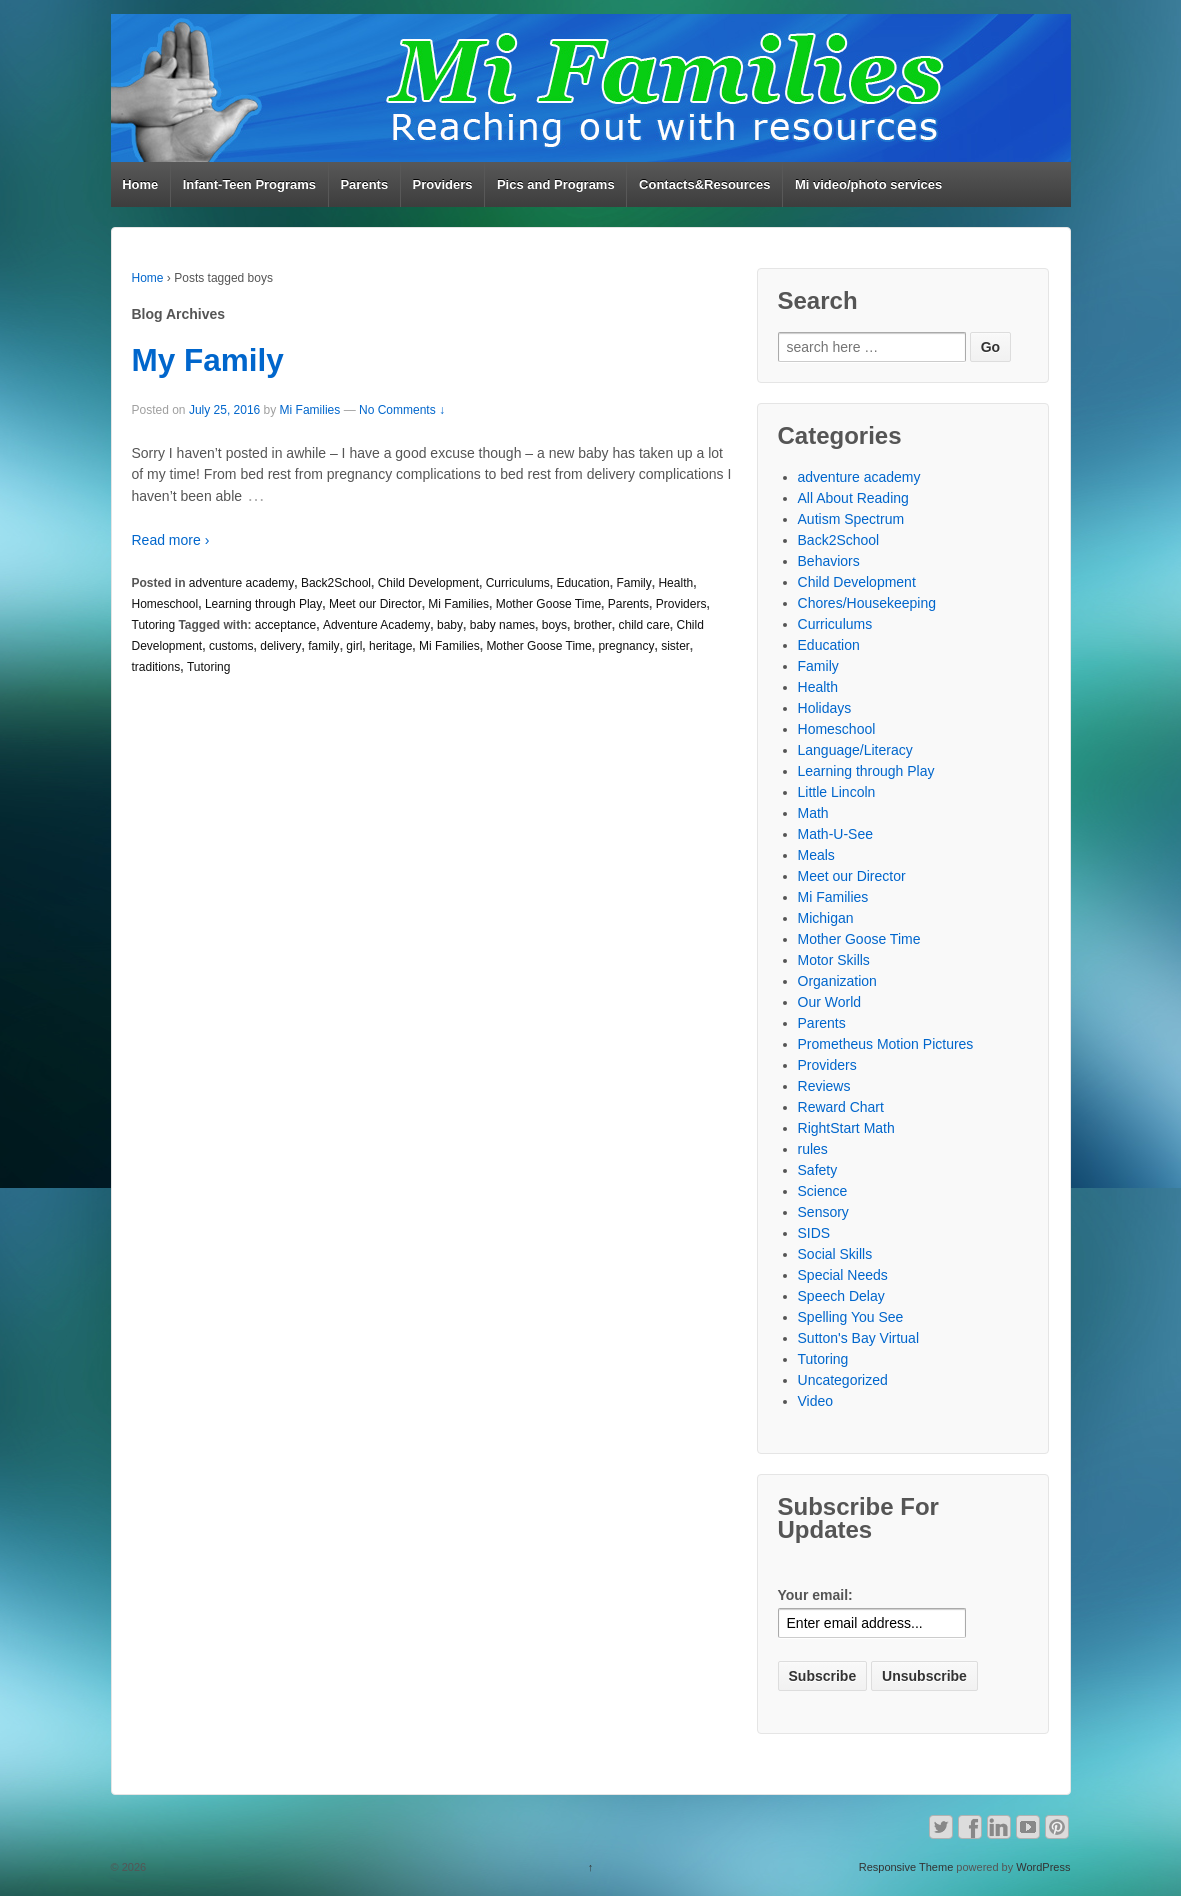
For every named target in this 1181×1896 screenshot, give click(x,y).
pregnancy (626, 646)
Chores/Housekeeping (867, 603)
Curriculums (518, 583)
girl (354, 646)
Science (823, 1191)
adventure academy (241, 583)
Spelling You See (851, 1317)
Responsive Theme (906, 1867)
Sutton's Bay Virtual (858, 1338)
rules (813, 1149)
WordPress (1043, 1867)
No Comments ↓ (402, 410)
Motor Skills (834, 960)
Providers (443, 184)
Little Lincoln (837, 792)
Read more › (171, 540)
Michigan (826, 918)
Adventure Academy (376, 625)
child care (643, 625)
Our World (830, 1002)
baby (450, 625)
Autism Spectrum (851, 519)
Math (813, 813)
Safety (818, 1170)
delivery (280, 646)
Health (675, 583)
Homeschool (165, 604)
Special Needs (843, 1275)
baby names (502, 625)
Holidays (825, 708)
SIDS (814, 1233)
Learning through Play (263, 604)
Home (140, 184)
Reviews (824, 1086)
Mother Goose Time (548, 604)
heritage (390, 646)
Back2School (336, 583)
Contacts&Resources (705, 184)
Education (582, 583)
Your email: (815, 1595)
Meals (816, 855)
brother (593, 625)
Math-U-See (835, 834)
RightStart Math (846, 1128)
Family (633, 583)
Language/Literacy (855, 750)
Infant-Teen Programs (249, 184)
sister (675, 646)
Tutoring (154, 625)
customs (231, 646)
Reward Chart (841, 1107)
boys (554, 625)
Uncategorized (843, 1380)
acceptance (285, 625)
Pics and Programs (556, 184)
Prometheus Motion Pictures (886, 1044)
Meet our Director (375, 604)
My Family (208, 360)
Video (816, 1401)
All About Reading (853, 498)
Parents (364, 184)
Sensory (823, 1212)
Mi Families (310, 410)
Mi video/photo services (868, 184)
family (323, 646)
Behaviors (829, 561)
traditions (156, 667)
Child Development (428, 583)
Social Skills (835, 1254)
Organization (837, 981)
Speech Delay (841, 1296)
